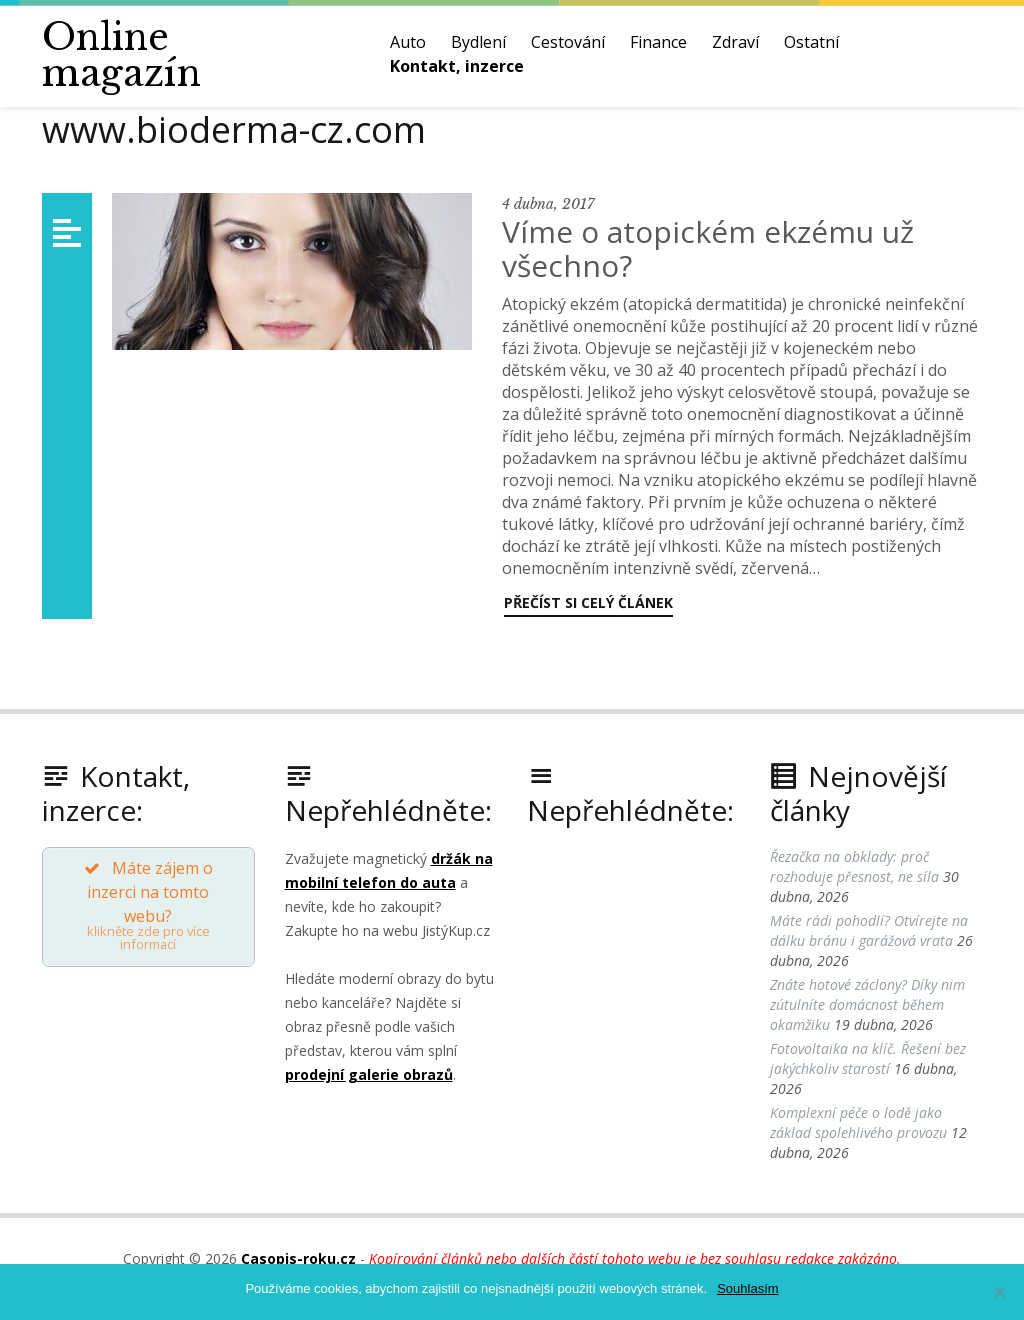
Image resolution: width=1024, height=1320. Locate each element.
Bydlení (478, 42)
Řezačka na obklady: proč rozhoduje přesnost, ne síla (854, 866)
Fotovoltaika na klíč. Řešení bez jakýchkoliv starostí (868, 1058)
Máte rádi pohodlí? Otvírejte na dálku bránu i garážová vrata (869, 930)
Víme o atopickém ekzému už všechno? (708, 248)
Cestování (568, 42)
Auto (408, 42)
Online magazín (121, 55)
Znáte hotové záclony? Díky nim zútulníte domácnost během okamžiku (867, 1004)
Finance (658, 42)
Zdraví (735, 42)
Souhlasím (747, 1288)
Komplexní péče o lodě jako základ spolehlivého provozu (858, 1122)
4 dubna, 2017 (548, 204)
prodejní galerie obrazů (369, 1074)
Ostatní (811, 42)
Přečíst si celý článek (588, 602)
